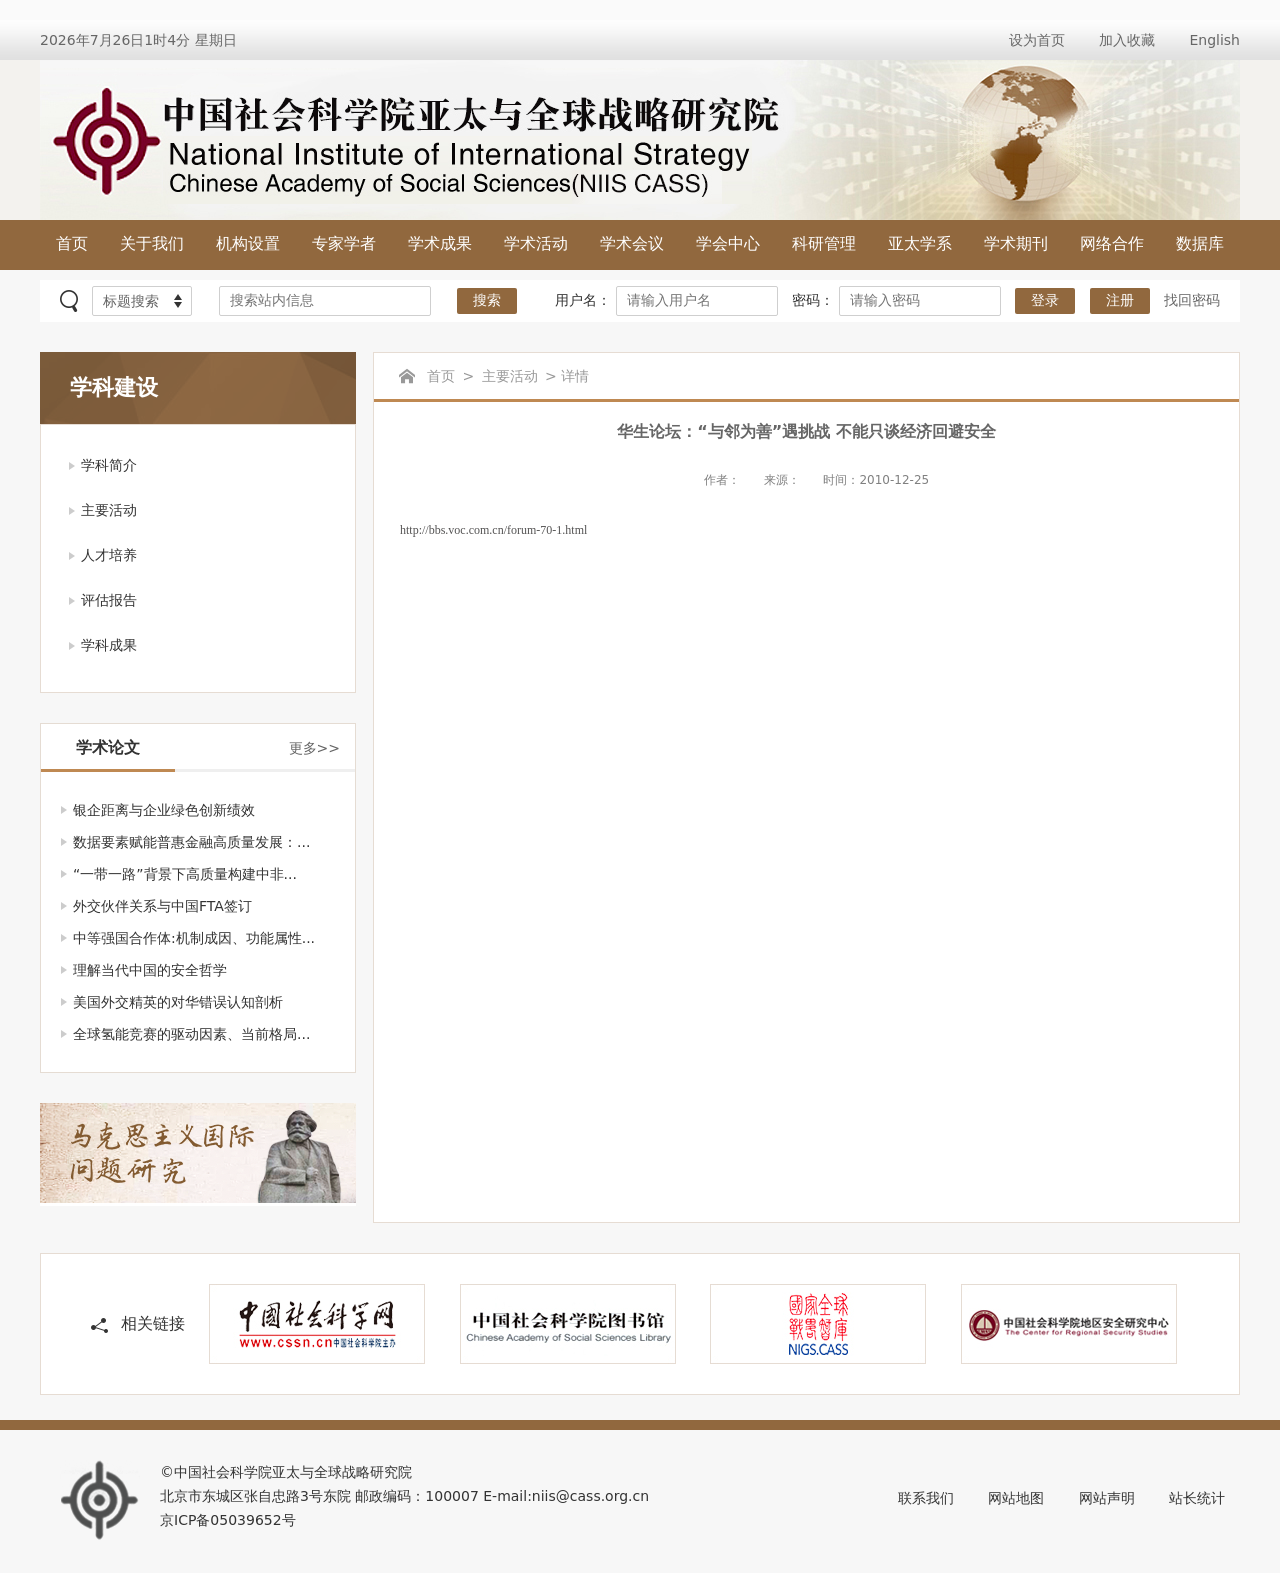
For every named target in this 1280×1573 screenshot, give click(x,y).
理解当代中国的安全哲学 (150, 970)
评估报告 (109, 600)
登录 (1045, 300)
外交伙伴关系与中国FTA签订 (162, 906)
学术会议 (632, 243)
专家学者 (344, 243)
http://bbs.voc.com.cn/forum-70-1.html (493, 530)
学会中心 (728, 243)
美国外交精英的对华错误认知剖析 (178, 1002)
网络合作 (1112, 243)
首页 (72, 243)
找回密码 (1192, 300)
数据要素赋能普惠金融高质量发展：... (191, 842)
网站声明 (1107, 1498)
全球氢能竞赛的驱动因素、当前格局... (191, 1034)
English (1214, 40)
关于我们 (152, 243)
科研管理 (824, 243)
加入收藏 (1127, 40)
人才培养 (109, 555)
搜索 (487, 300)
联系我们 (926, 1498)
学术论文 (108, 747)
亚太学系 (920, 243)
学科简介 (109, 465)
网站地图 (1016, 1498)
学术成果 (440, 243)
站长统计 (1197, 1498)
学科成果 (109, 645)
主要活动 (109, 510)
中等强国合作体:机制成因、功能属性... (194, 938)
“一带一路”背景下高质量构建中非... (185, 874)
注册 (1120, 300)
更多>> (314, 748)
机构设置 (248, 243)
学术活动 (536, 243)
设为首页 (1037, 40)
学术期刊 (1016, 243)
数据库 (1200, 243)
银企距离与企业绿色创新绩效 (164, 810)
